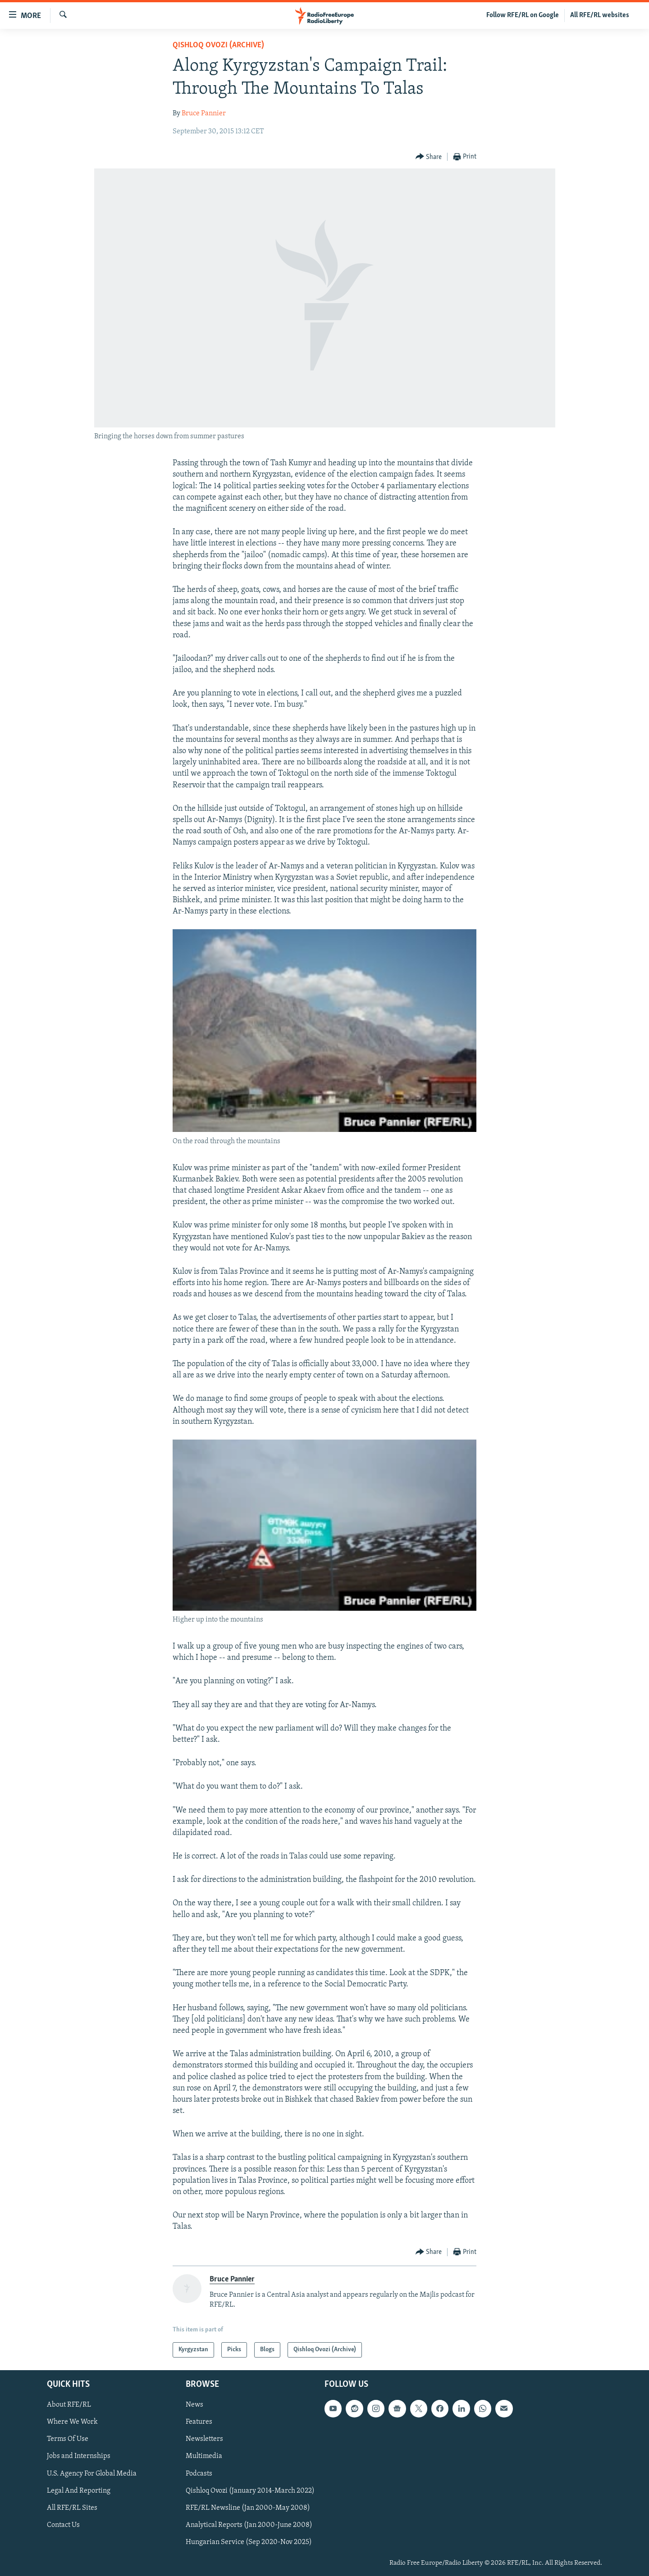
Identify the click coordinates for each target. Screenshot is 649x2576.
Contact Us (63, 2525)
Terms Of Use (67, 2439)
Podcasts (199, 2473)
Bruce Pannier (204, 113)
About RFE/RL (69, 2404)
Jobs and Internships (78, 2456)
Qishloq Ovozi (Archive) (218, 45)
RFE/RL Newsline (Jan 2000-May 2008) (248, 2508)
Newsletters (204, 2439)
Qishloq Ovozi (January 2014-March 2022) (250, 2490)
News (194, 2404)
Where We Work (72, 2422)
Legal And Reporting (78, 2490)
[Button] (429, 157)
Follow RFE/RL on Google (522, 15)
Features (199, 2422)
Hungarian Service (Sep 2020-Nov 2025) (249, 2542)
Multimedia (204, 2456)
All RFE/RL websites (599, 15)
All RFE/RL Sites (72, 2508)
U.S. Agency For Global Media (92, 2473)
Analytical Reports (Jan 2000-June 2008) (249, 2525)
